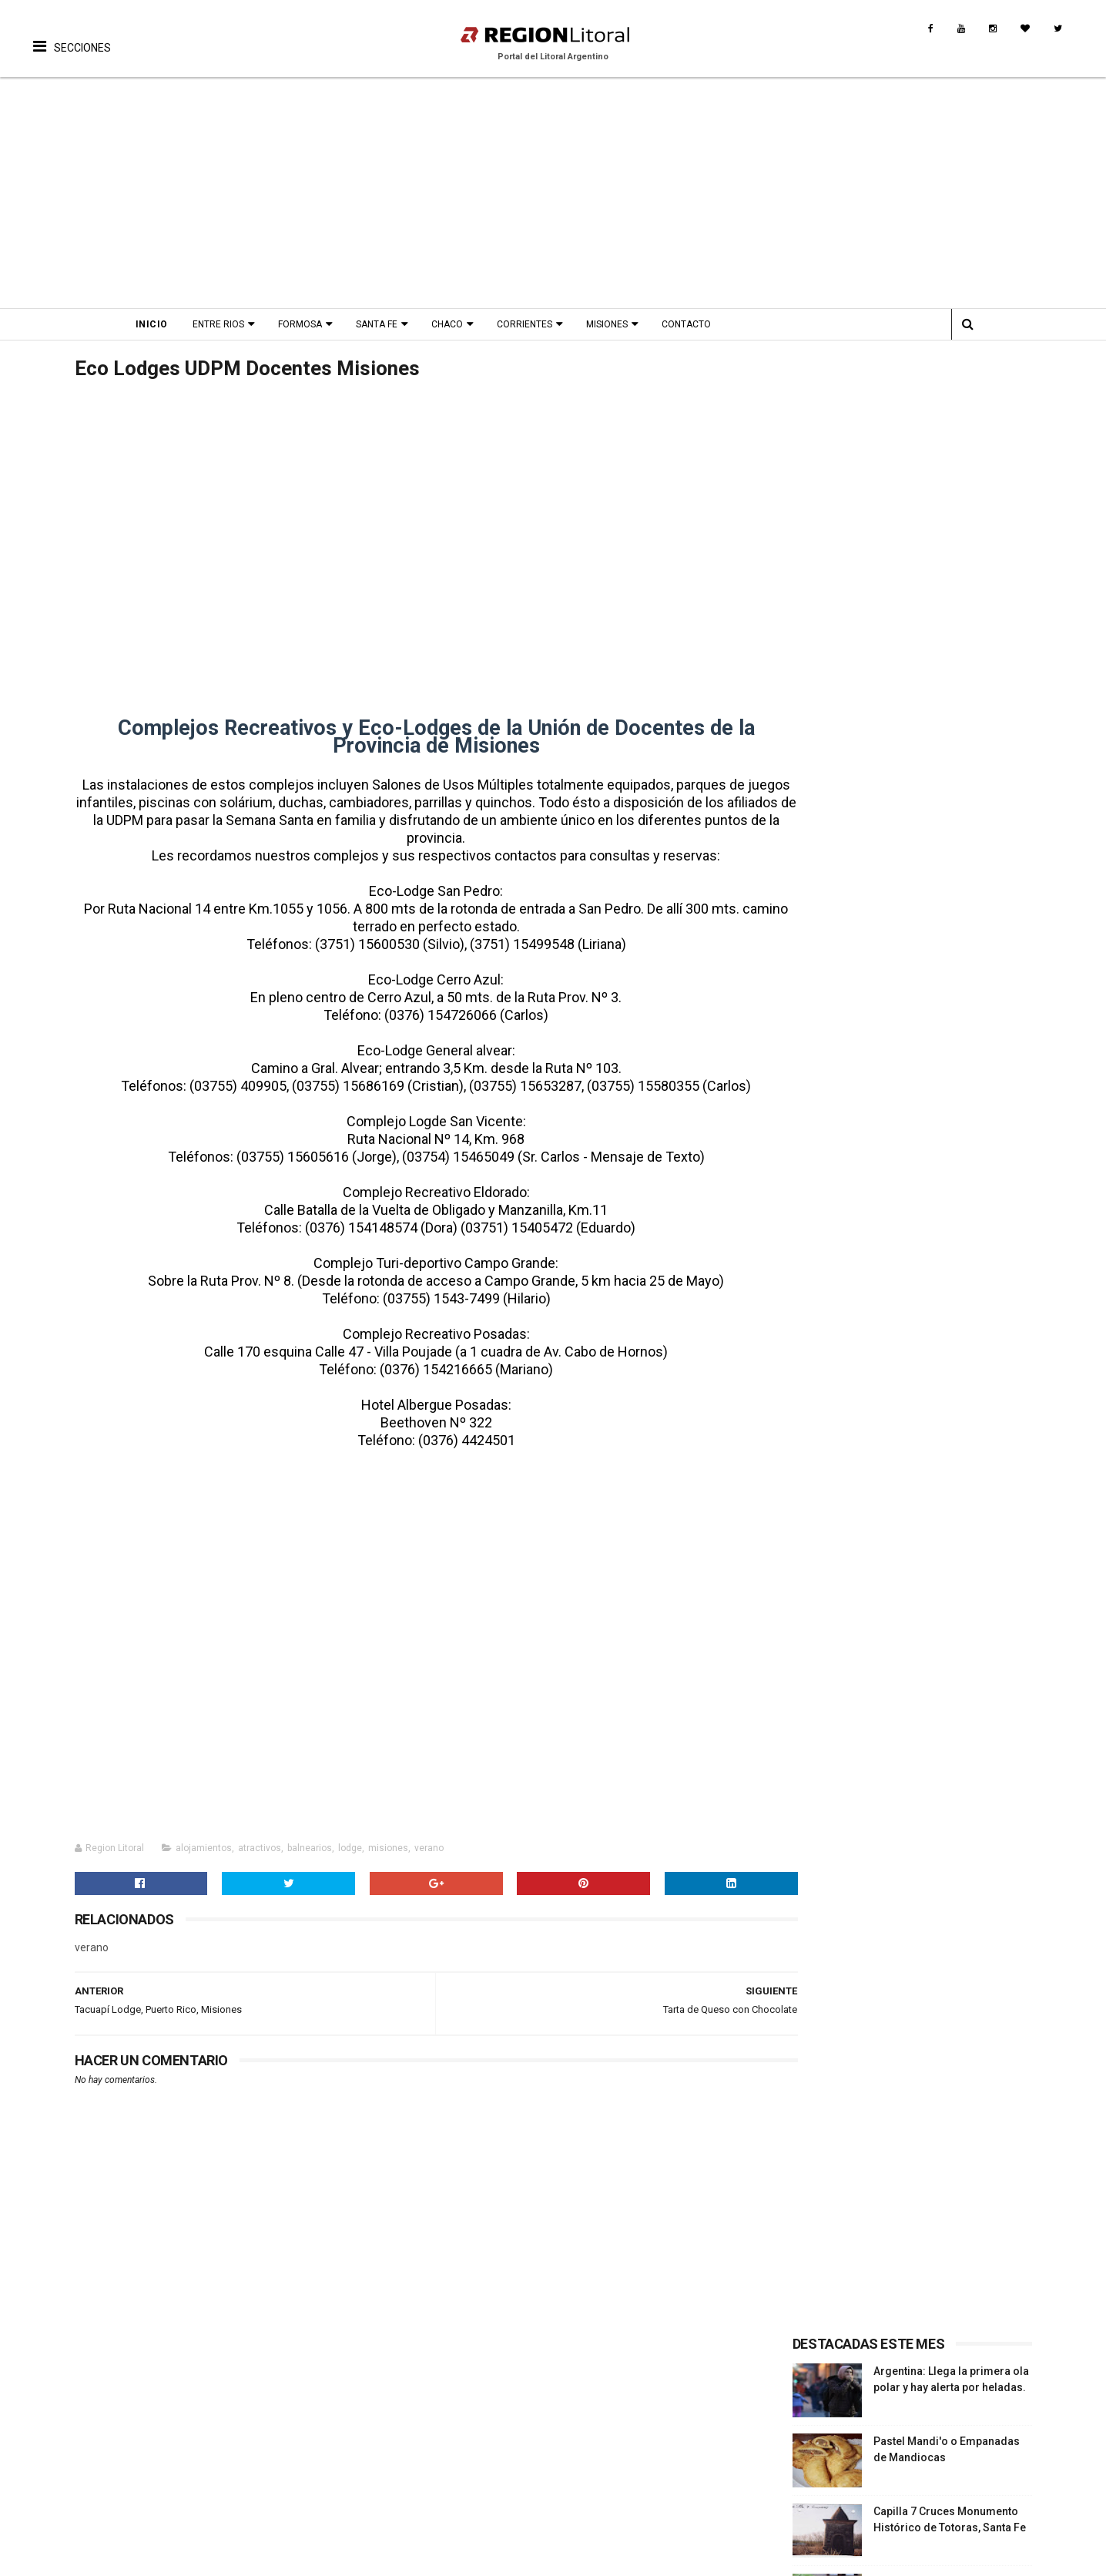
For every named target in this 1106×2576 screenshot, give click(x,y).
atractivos (259, 1849)
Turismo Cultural (76, 2399)
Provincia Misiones (904, 2455)
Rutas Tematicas (76, 2510)
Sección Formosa (838, 1032)
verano (429, 1849)
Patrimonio (395, 2455)
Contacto (699, 324)
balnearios (309, 1849)
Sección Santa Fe (836, 1014)
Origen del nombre (413, 2491)
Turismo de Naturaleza (92, 2473)
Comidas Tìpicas (566, 2455)
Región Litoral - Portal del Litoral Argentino (229, 2556)
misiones (388, 1849)
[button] (72, 34)
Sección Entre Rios (841, 995)
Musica (541, 2418)
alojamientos (204, 1849)
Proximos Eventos (246, 2399)
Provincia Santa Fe (902, 2399)
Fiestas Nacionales (248, 2436)
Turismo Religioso (81, 2418)
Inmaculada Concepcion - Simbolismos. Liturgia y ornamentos (938, 688)
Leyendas (390, 2436)
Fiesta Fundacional (248, 2473)
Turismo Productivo (85, 2436)
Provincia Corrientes (908, 2436)
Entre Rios (231, 324)
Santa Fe (390, 324)
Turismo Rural (69, 2491)
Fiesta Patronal (238, 2491)
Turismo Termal (74, 2455)
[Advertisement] (553, 192)
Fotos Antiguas (405, 2399)
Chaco (460, 324)
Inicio (165, 324)
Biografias (392, 2418)
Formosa (313, 324)
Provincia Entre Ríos (907, 2418)
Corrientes (537, 324)
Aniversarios (232, 2455)
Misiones (620, 324)
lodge (350, 1849)
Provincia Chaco (897, 2473)
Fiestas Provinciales (251, 2418)
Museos (386, 2473)
